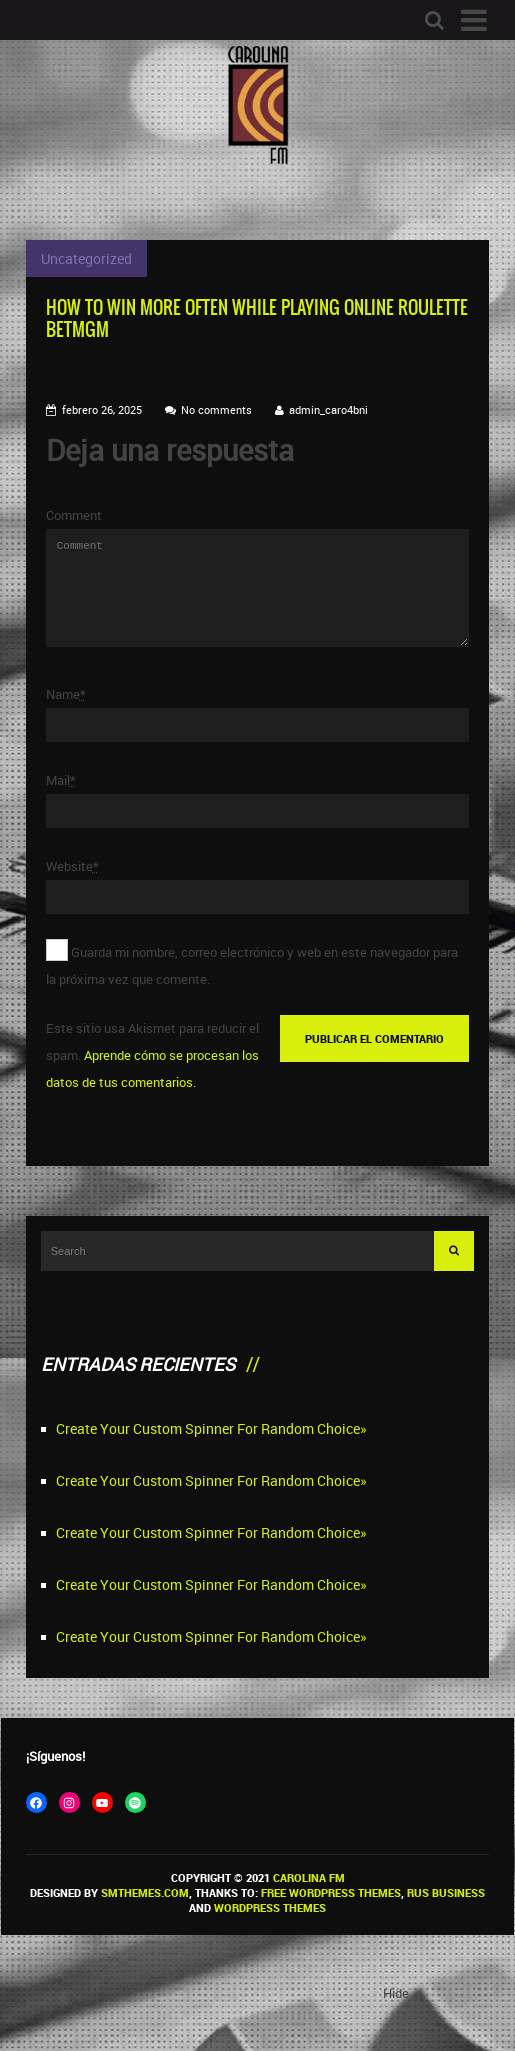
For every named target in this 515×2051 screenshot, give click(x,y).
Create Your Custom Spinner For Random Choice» (211, 1452)
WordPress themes (270, 1931)
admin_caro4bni (328, 409)
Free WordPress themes (331, 1916)
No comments (216, 409)
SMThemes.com (145, 1916)
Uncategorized (86, 258)
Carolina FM (309, 1901)
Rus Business (446, 1916)
